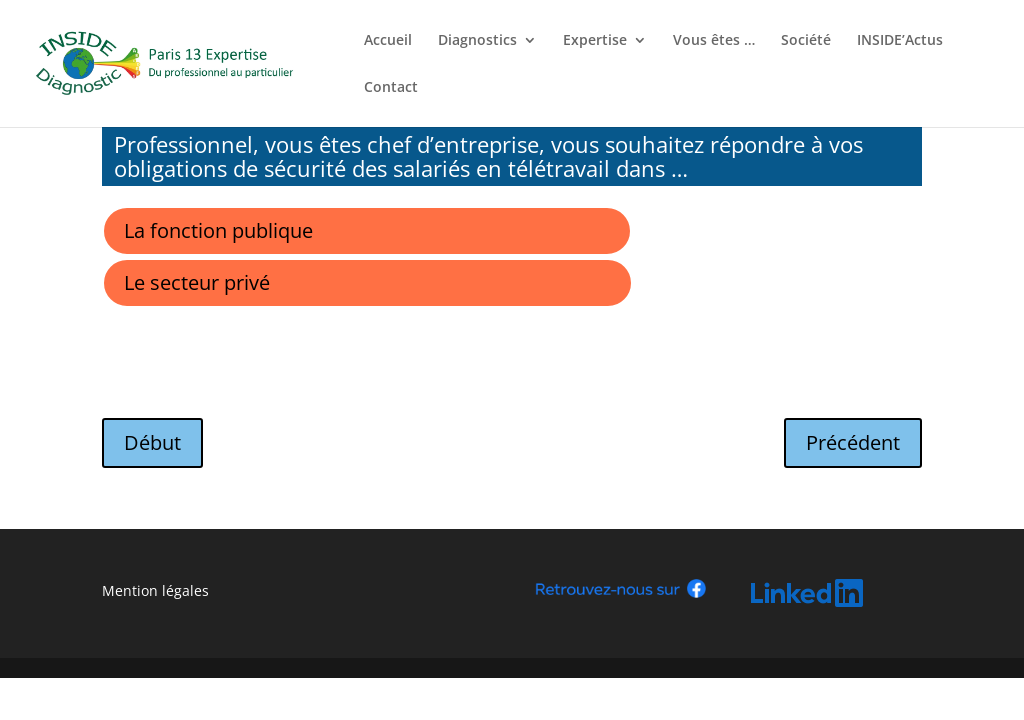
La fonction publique (218, 230)
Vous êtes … (714, 41)
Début (152, 442)
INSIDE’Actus (900, 41)
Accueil (388, 41)
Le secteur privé (197, 282)
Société (806, 41)
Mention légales (155, 590)
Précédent (853, 442)
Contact (391, 88)
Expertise (595, 41)
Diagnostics (477, 41)
